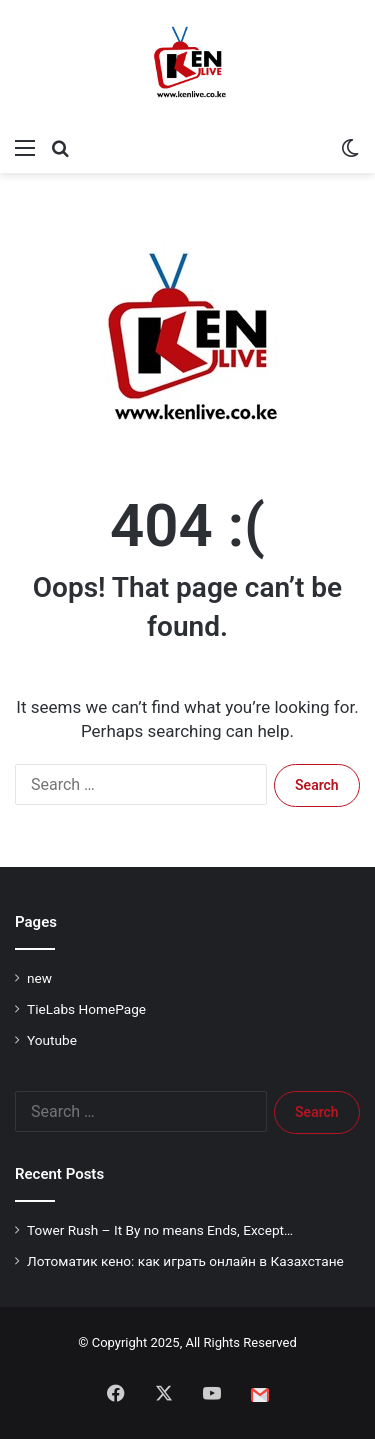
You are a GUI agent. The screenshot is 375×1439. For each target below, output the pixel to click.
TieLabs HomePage (86, 1009)
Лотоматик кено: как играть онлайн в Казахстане (185, 1261)
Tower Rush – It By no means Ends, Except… (160, 1230)
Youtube (52, 1040)
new (39, 978)
